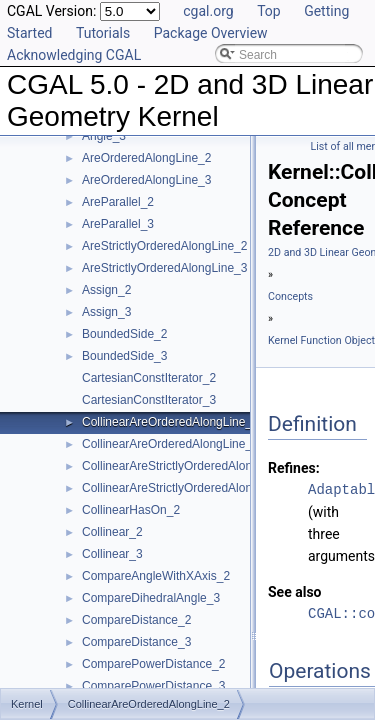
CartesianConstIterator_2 (149, 378)
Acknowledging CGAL (74, 55)
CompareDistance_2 (136, 620)
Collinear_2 (112, 532)
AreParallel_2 (118, 202)
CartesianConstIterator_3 (149, 400)
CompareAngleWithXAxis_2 (156, 576)
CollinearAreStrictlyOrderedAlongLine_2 (188, 466)
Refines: (294, 468)
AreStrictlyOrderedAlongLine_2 (164, 246)
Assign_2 (106, 290)
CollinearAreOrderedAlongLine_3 (170, 444)
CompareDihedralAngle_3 (151, 598)
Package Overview (211, 33)
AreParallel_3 (118, 224)
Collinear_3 (112, 554)
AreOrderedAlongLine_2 (146, 158)
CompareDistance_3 (136, 642)
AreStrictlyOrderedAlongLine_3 (164, 268)
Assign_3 (106, 312)
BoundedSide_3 (124, 356)
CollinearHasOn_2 (131, 510)
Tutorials (103, 33)
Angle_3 (104, 136)
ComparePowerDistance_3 (153, 686)
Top (269, 11)
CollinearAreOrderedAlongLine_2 (170, 422)
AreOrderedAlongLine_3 (146, 180)
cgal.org (208, 11)
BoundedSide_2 (124, 334)
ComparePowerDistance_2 (153, 664)
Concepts (290, 296)
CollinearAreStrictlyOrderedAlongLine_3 (188, 488)
